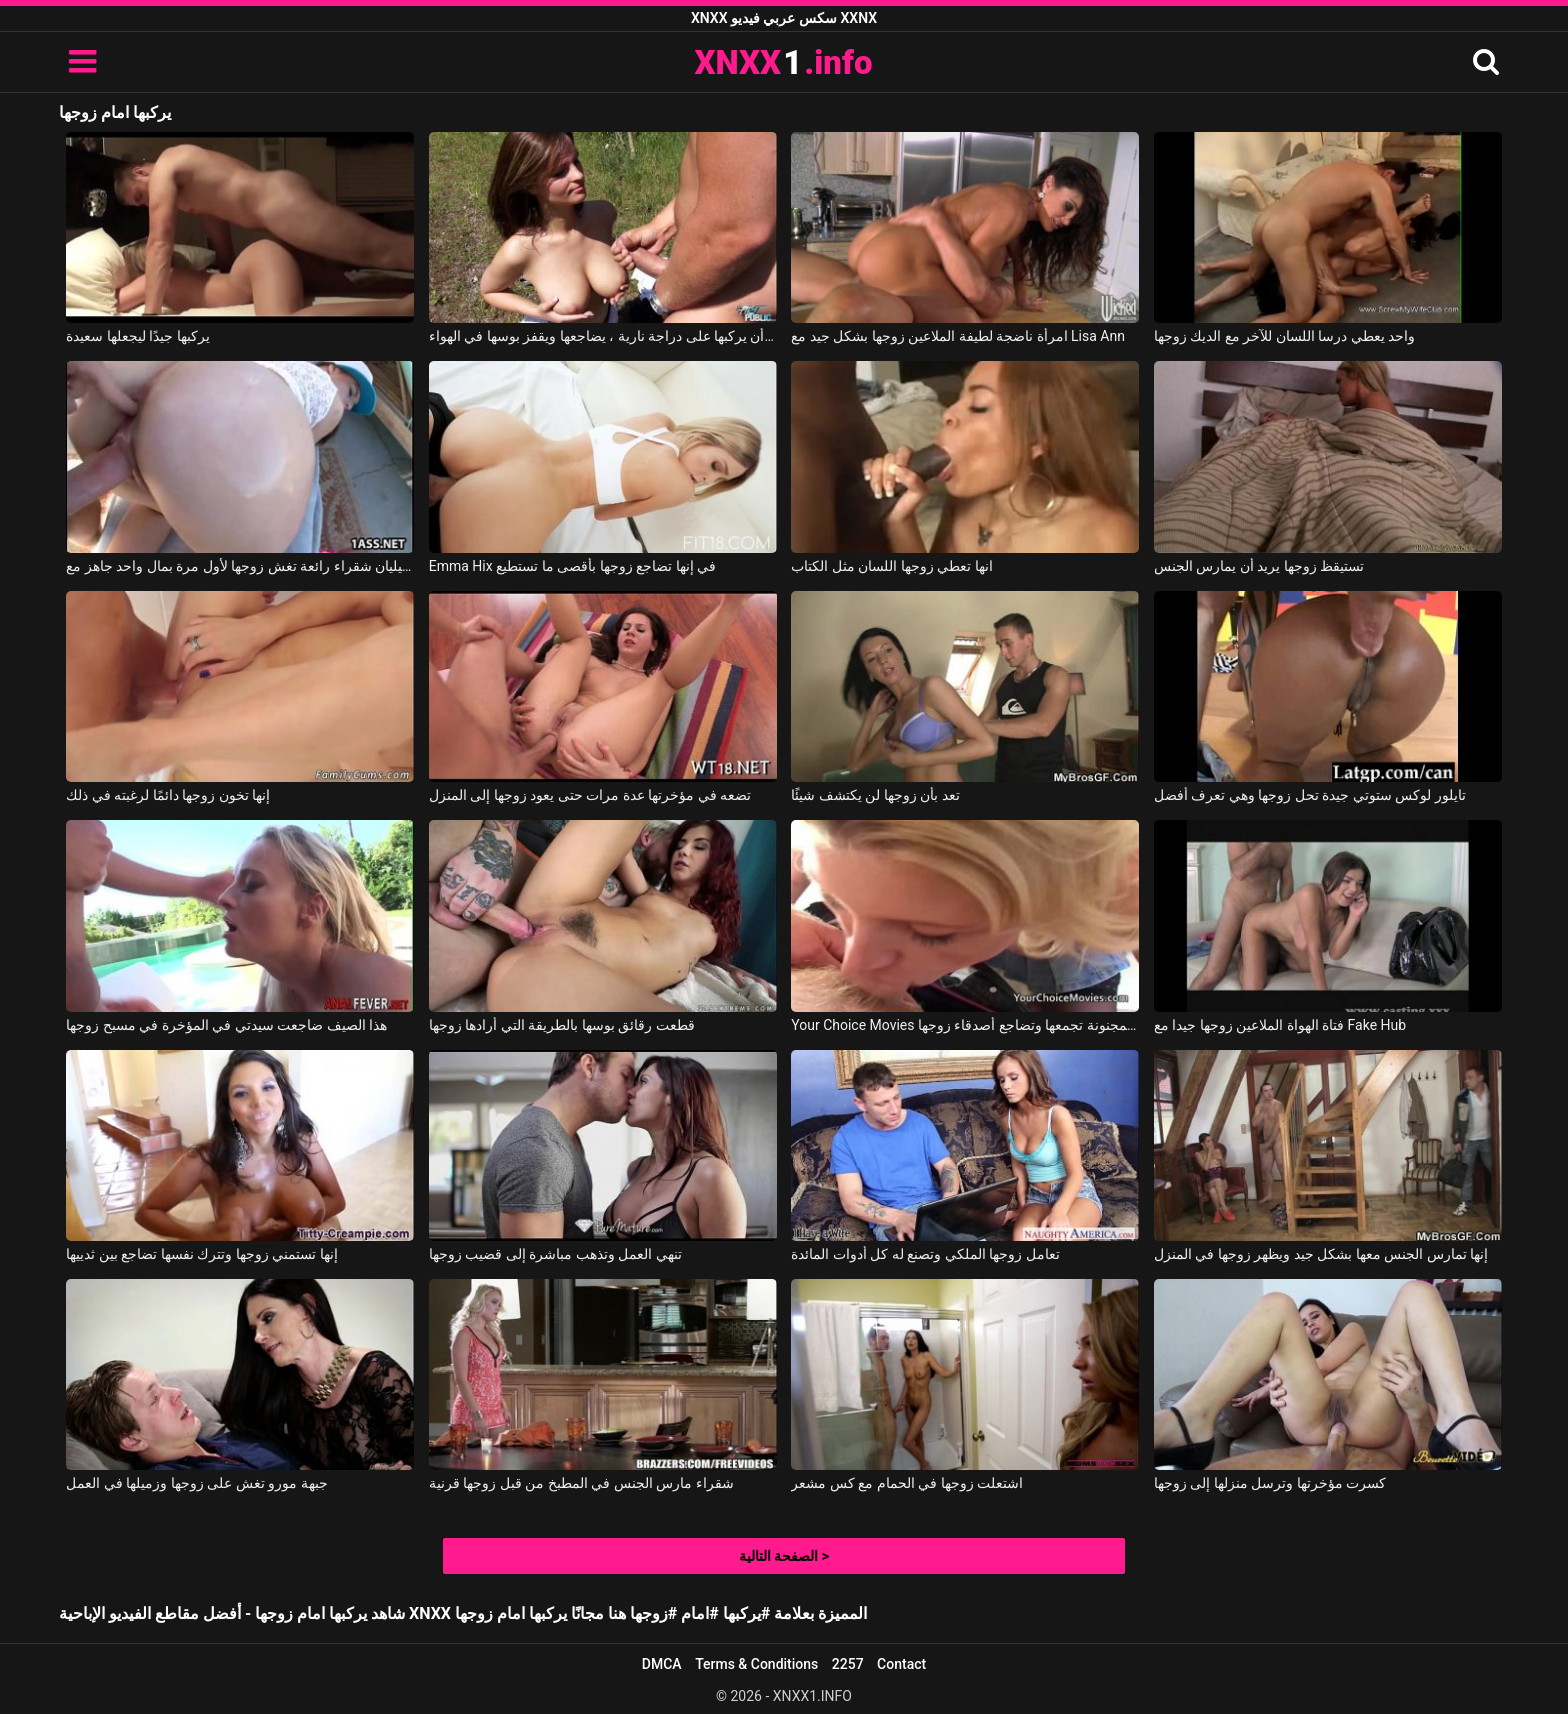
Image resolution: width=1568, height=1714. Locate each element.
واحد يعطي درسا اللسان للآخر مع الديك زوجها (1284, 336)
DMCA (662, 1664)
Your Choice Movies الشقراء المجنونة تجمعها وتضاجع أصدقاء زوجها (965, 1025)
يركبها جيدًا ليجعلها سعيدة (137, 336)
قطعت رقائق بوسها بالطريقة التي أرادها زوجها (562, 1025)
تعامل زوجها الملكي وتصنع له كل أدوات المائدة (925, 1254)
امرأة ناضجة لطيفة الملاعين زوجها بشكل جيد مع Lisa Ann (958, 336)
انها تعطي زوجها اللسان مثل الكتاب (891, 566)
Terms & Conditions (756, 1664)
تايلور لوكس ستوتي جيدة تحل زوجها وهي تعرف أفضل (1310, 795)
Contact (901, 1664)
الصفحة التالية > (784, 1556)
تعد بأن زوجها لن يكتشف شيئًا (875, 795)
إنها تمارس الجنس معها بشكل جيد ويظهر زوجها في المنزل (1321, 1254)
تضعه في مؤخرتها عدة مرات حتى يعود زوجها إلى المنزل (590, 795)
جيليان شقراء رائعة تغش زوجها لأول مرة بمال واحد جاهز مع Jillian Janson (240, 566)
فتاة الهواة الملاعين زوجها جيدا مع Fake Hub (1280, 1025)
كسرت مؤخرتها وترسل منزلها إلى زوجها (1270, 1483)
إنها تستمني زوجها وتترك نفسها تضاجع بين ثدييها (201, 1254)
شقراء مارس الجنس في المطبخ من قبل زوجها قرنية (581, 1483)
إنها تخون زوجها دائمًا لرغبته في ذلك (168, 795)
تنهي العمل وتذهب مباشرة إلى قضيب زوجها (555, 1254)
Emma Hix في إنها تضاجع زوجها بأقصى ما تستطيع (572, 566)
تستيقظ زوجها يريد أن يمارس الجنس (1259, 566)
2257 (848, 1664)
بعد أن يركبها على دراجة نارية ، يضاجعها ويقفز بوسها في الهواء (603, 336)
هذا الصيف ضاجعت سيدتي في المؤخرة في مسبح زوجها (226, 1025)
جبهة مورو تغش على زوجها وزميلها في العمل (196, 1483)
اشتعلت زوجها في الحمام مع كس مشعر (907, 1483)
